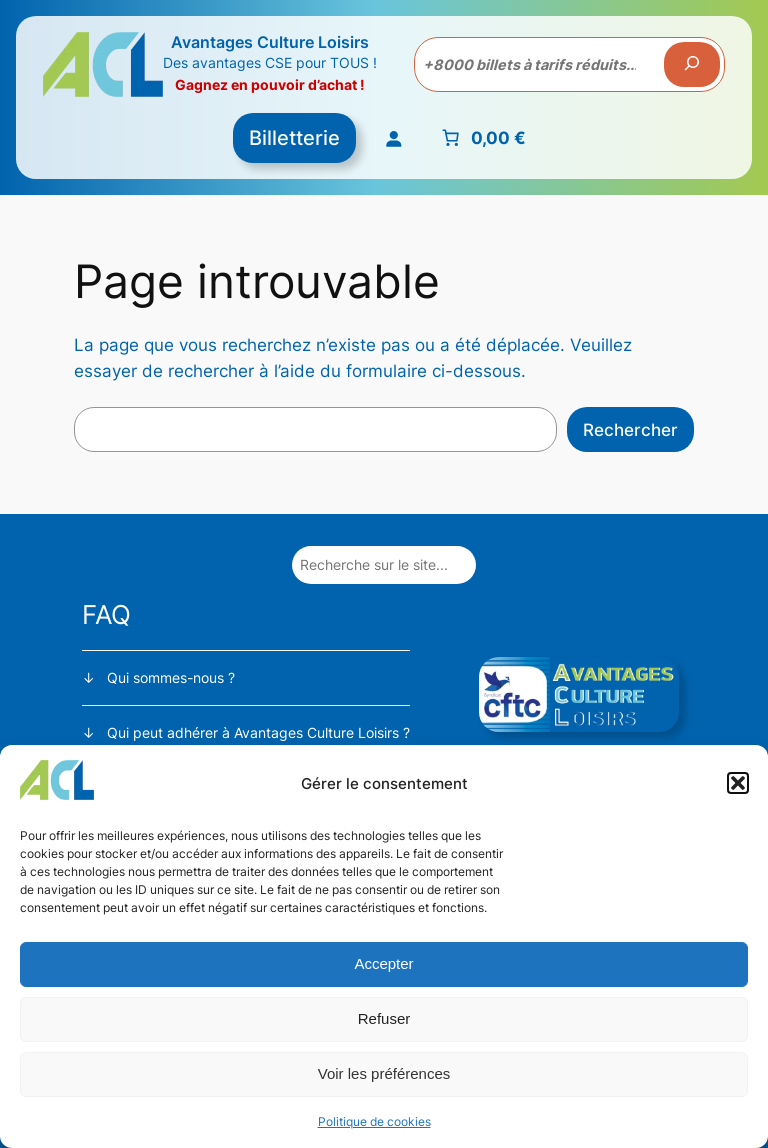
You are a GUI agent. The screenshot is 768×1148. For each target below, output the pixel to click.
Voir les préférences (384, 1073)
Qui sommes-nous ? (171, 677)
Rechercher (630, 430)
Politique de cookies (374, 1121)
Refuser (384, 1018)
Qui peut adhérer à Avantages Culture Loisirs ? (258, 732)
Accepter (383, 963)
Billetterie (294, 138)
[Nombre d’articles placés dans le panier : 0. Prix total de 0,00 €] (481, 138)
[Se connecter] (392, 137)
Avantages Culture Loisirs (270, 42)
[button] (738, 783)
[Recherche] (692, 65)
